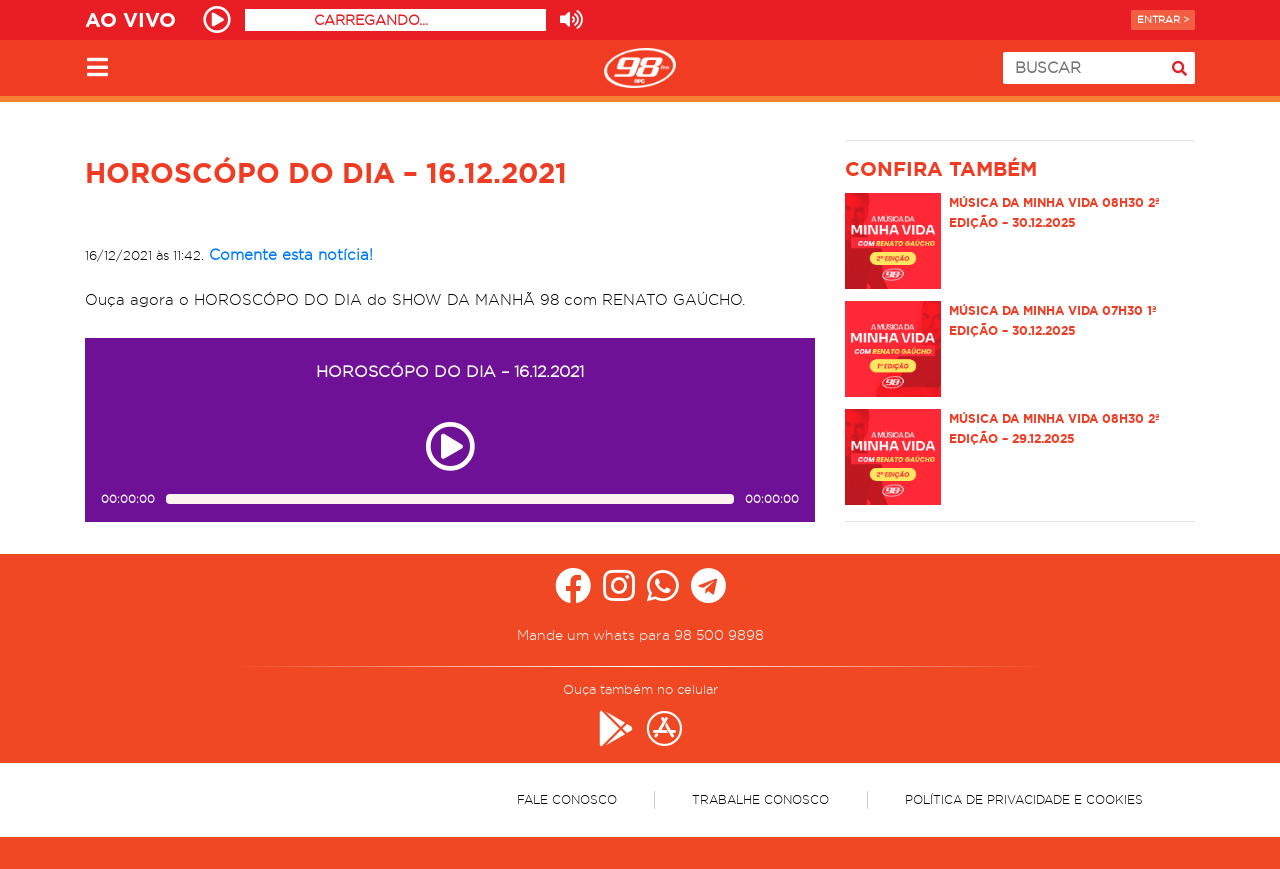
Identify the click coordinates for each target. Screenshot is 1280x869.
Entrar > (1163, 19)
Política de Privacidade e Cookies (1024, 799)
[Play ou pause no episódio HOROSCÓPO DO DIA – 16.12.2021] (450, 446)
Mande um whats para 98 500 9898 (640, 635)
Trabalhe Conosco (760, 799)
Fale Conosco (567, 799)
